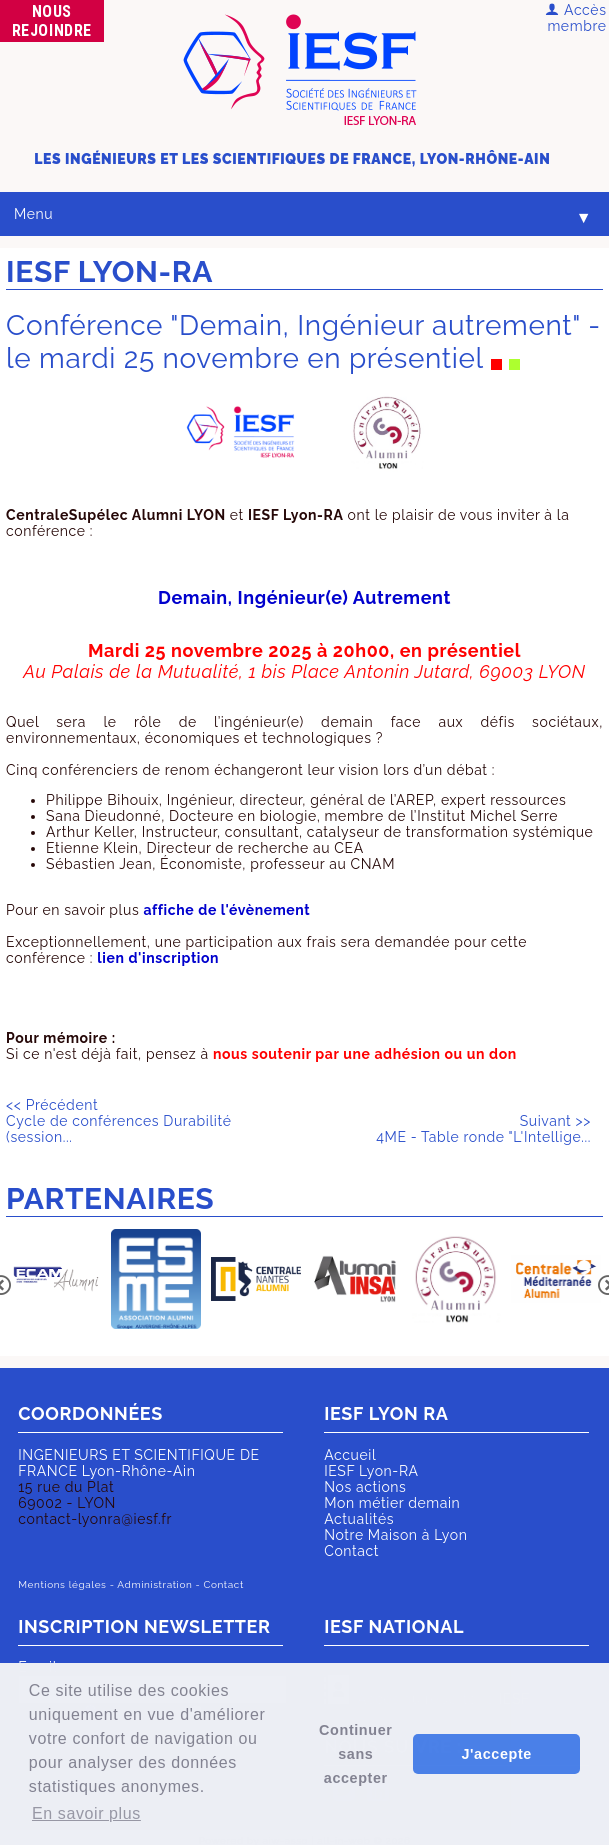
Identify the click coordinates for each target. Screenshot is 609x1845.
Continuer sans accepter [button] (355, 1754)
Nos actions (365, 1487)
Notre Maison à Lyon (395, 1535)
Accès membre (575, 18)
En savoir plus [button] (86, 1813)
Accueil (350, 1455)
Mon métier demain (392, 1503)
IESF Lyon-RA (371, 1471)
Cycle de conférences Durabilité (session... (118, 1121)
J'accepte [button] (496, 1754)
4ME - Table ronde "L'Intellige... (483, 1129)
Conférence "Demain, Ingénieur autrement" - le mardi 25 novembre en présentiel (303, 342)
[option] (56, 1280)
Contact (351, 1551)
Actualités (359, 1519)
